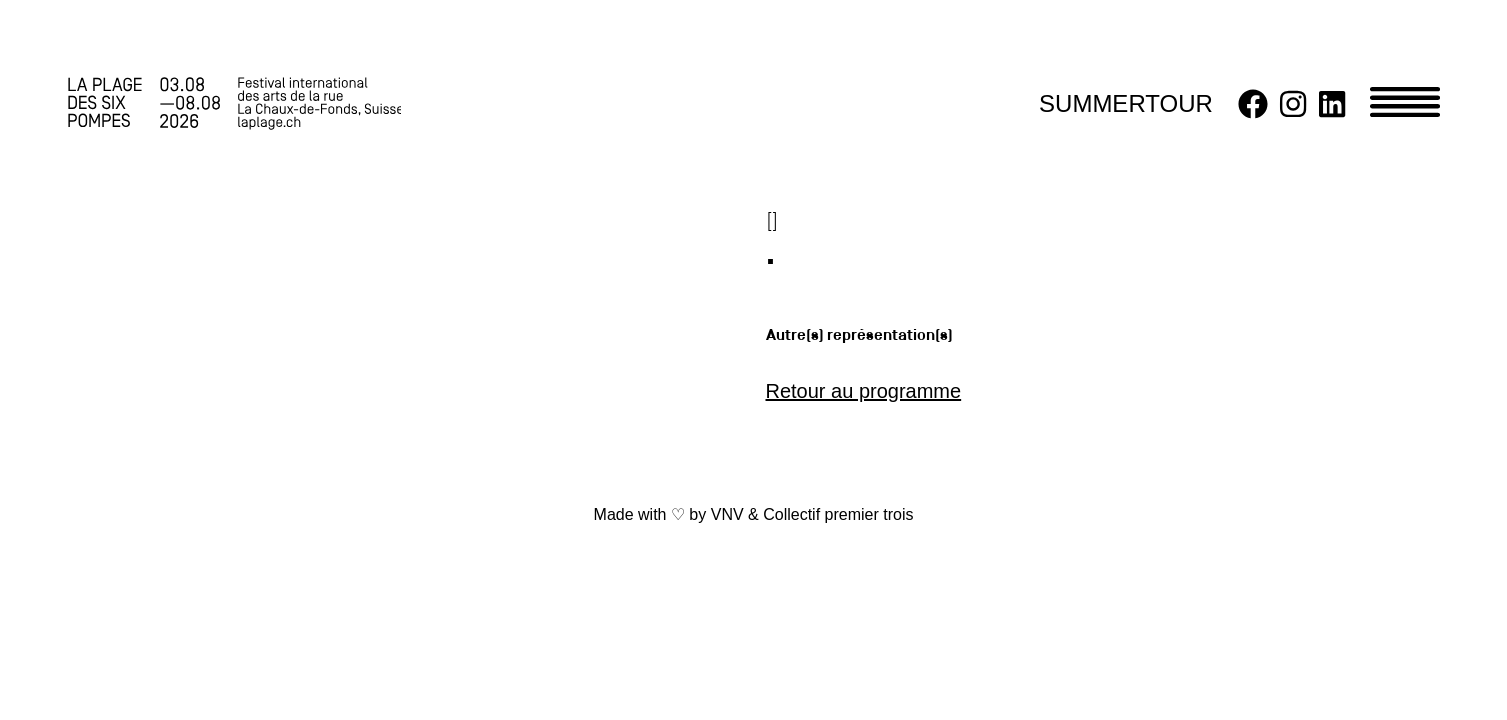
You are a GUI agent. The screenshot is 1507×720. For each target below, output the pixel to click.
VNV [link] (727, 514)
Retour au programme (864, 391)
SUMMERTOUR (1126, 103)
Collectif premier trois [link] (838, 514)
